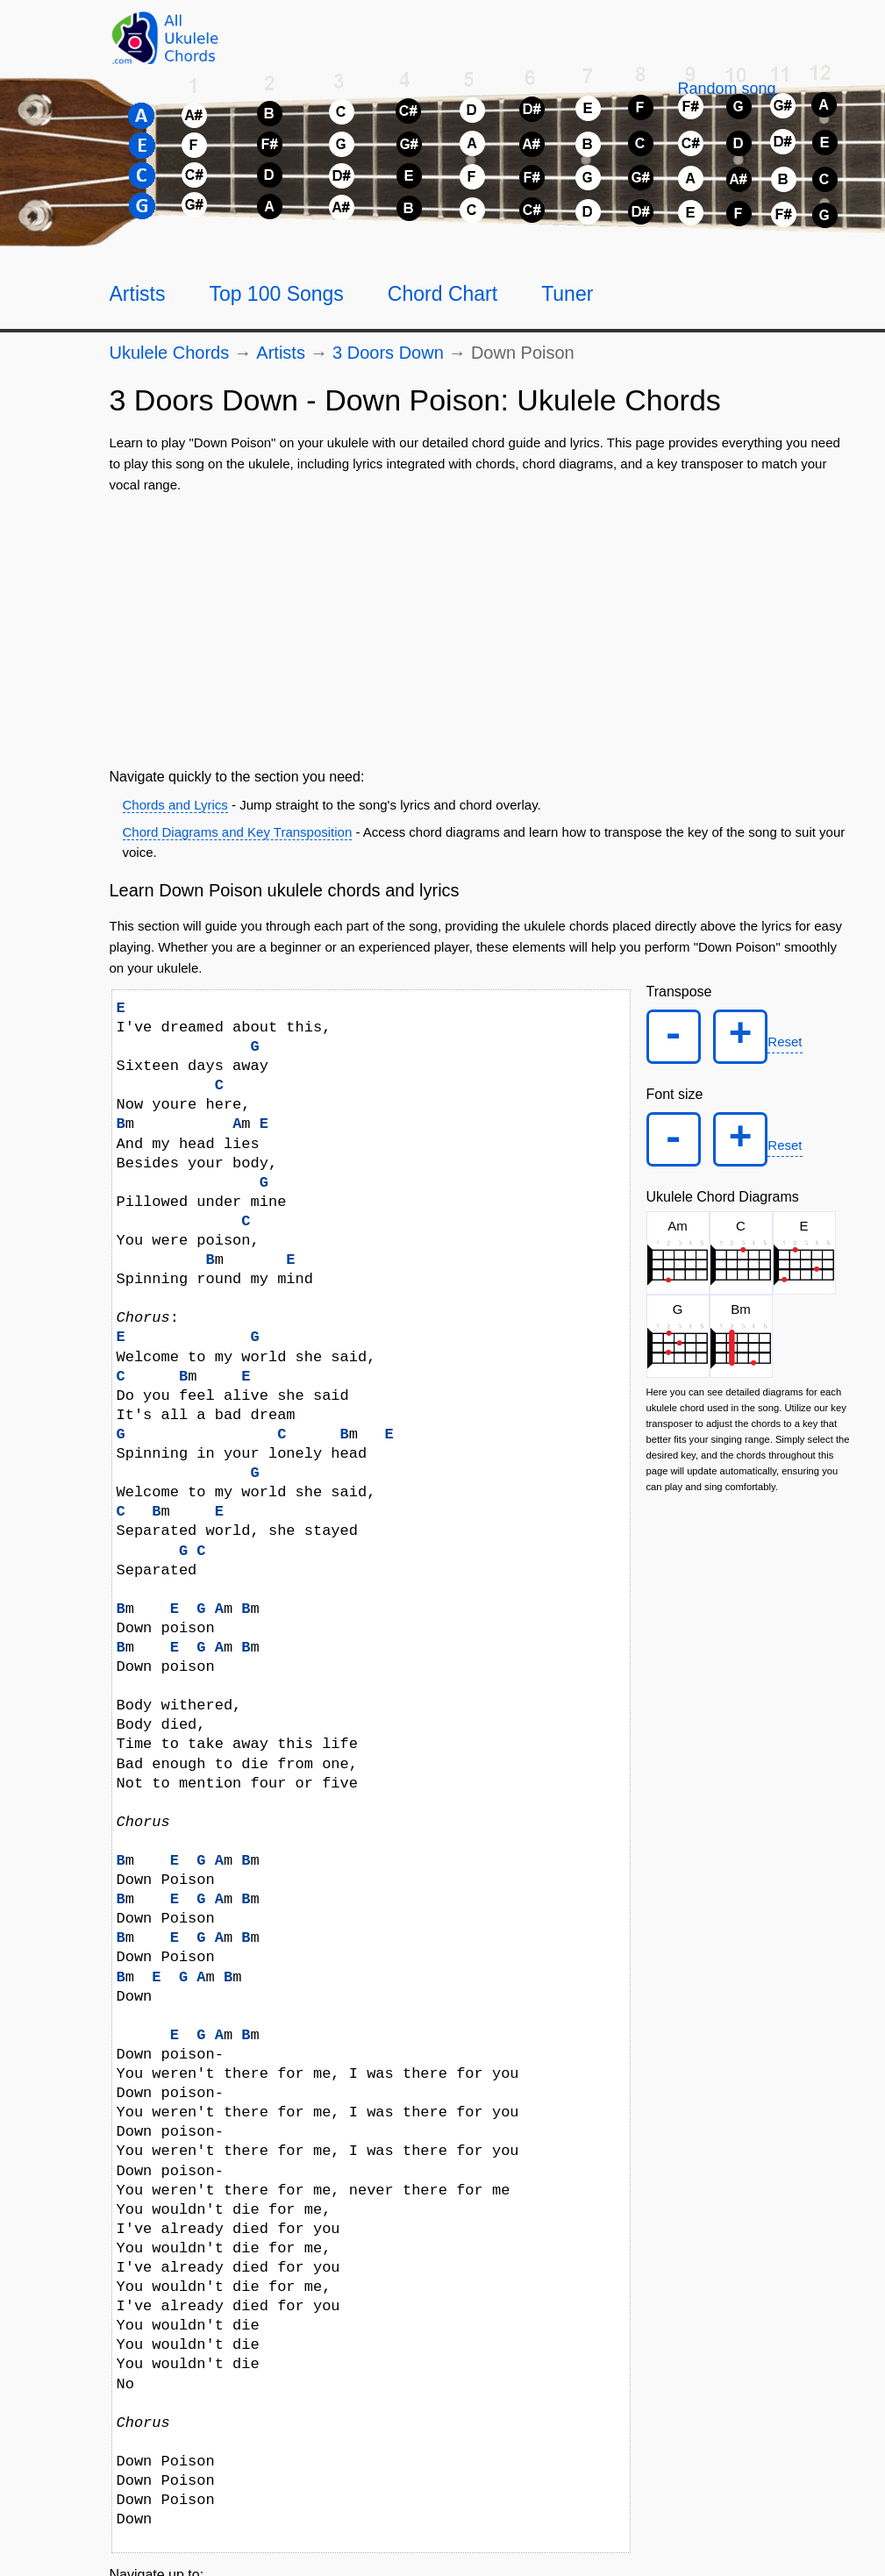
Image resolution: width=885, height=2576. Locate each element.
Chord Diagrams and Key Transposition (238, 831)
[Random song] (726, 88)
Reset (790, 1044)
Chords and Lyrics (175, 804)
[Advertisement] (481, 627)
